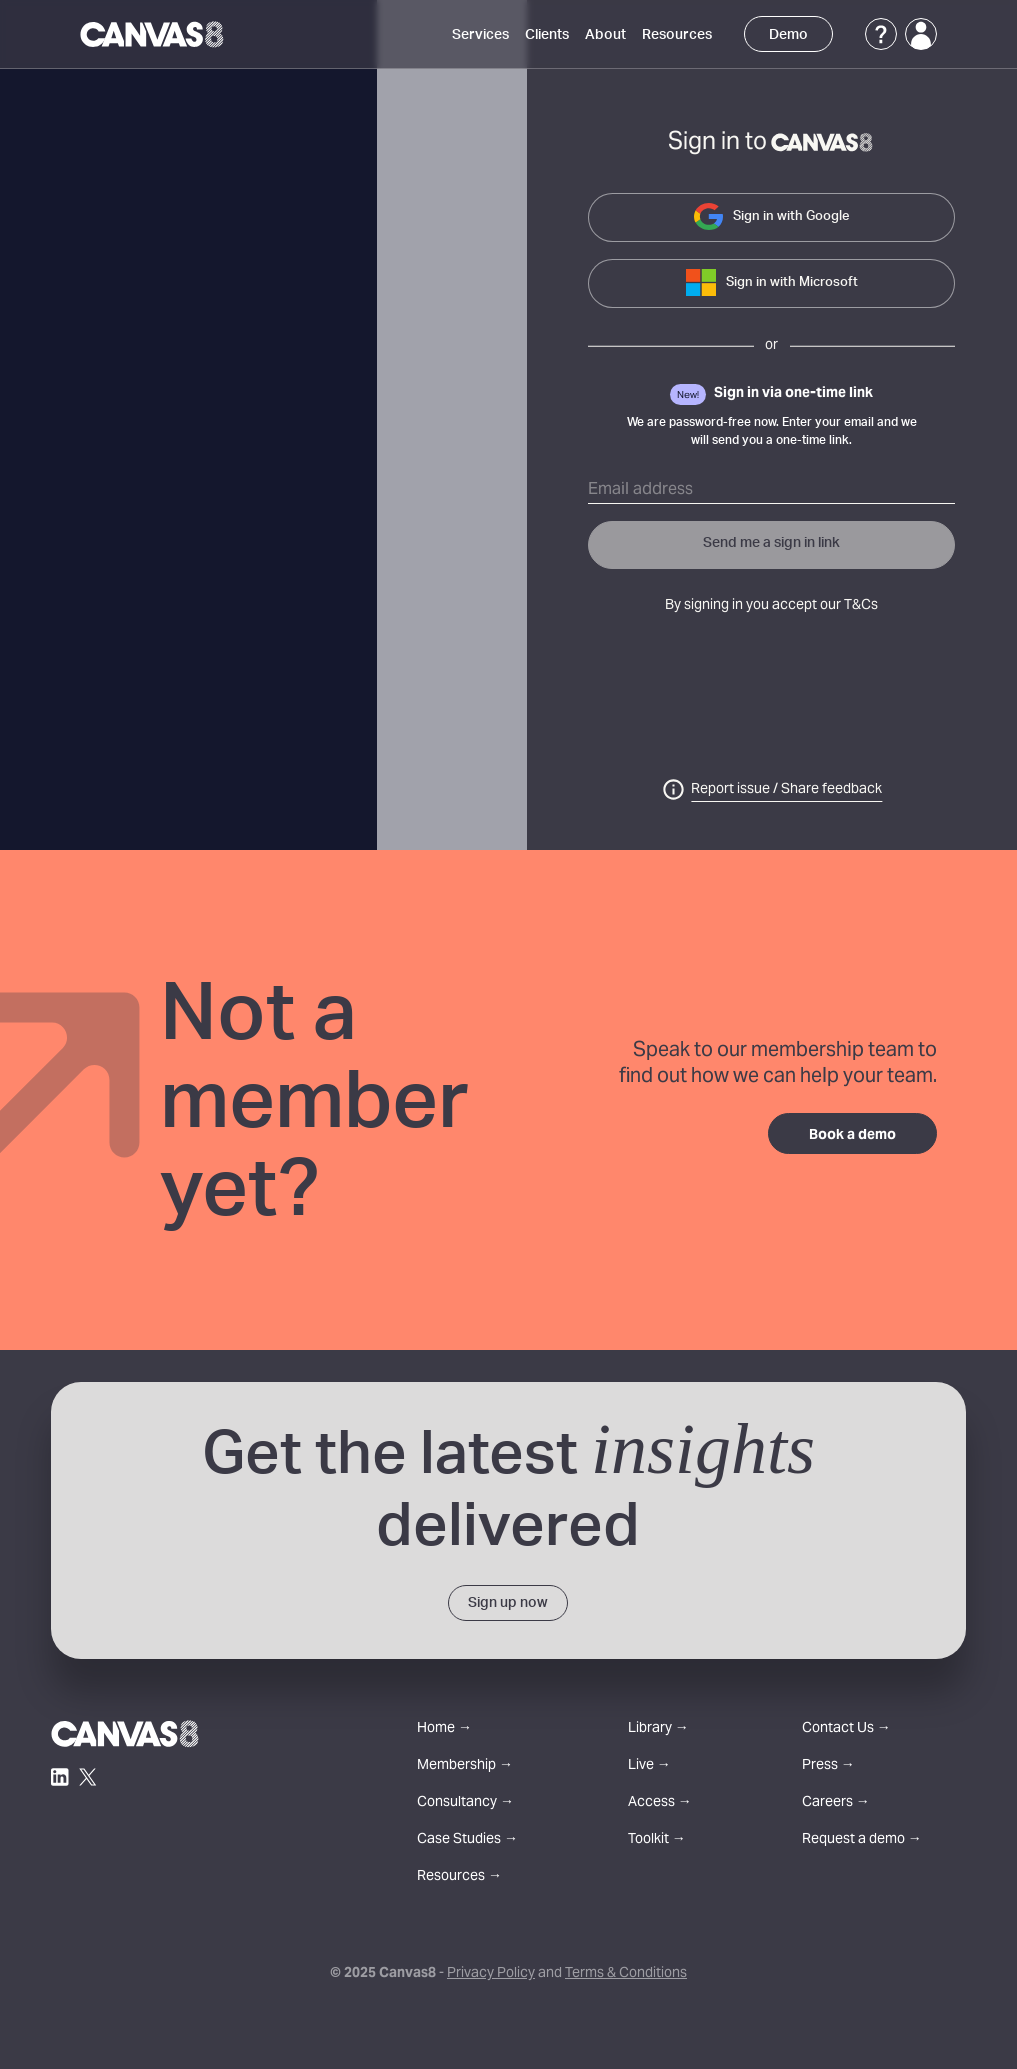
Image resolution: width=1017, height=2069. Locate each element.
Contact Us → (846, 1729)
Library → (658, 1729)
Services (480, 35)
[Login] (921, 34)
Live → (649, 1766)
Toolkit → (657, 1840)
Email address (640, 490)
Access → (660, 1803)
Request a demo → (862, 1840)
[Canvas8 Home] (153, 34)
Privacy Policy (491, 1974)
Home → (444, 1729)
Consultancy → (465, 1803)
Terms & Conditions (626, 1974)
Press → (828, 1766)
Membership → (465, 1766)
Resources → (459, 1877)
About (605, 35)
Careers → (836, 1803)
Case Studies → (467, 1840)
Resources (677, 35)
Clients (547, 35)
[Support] (881, 34)
